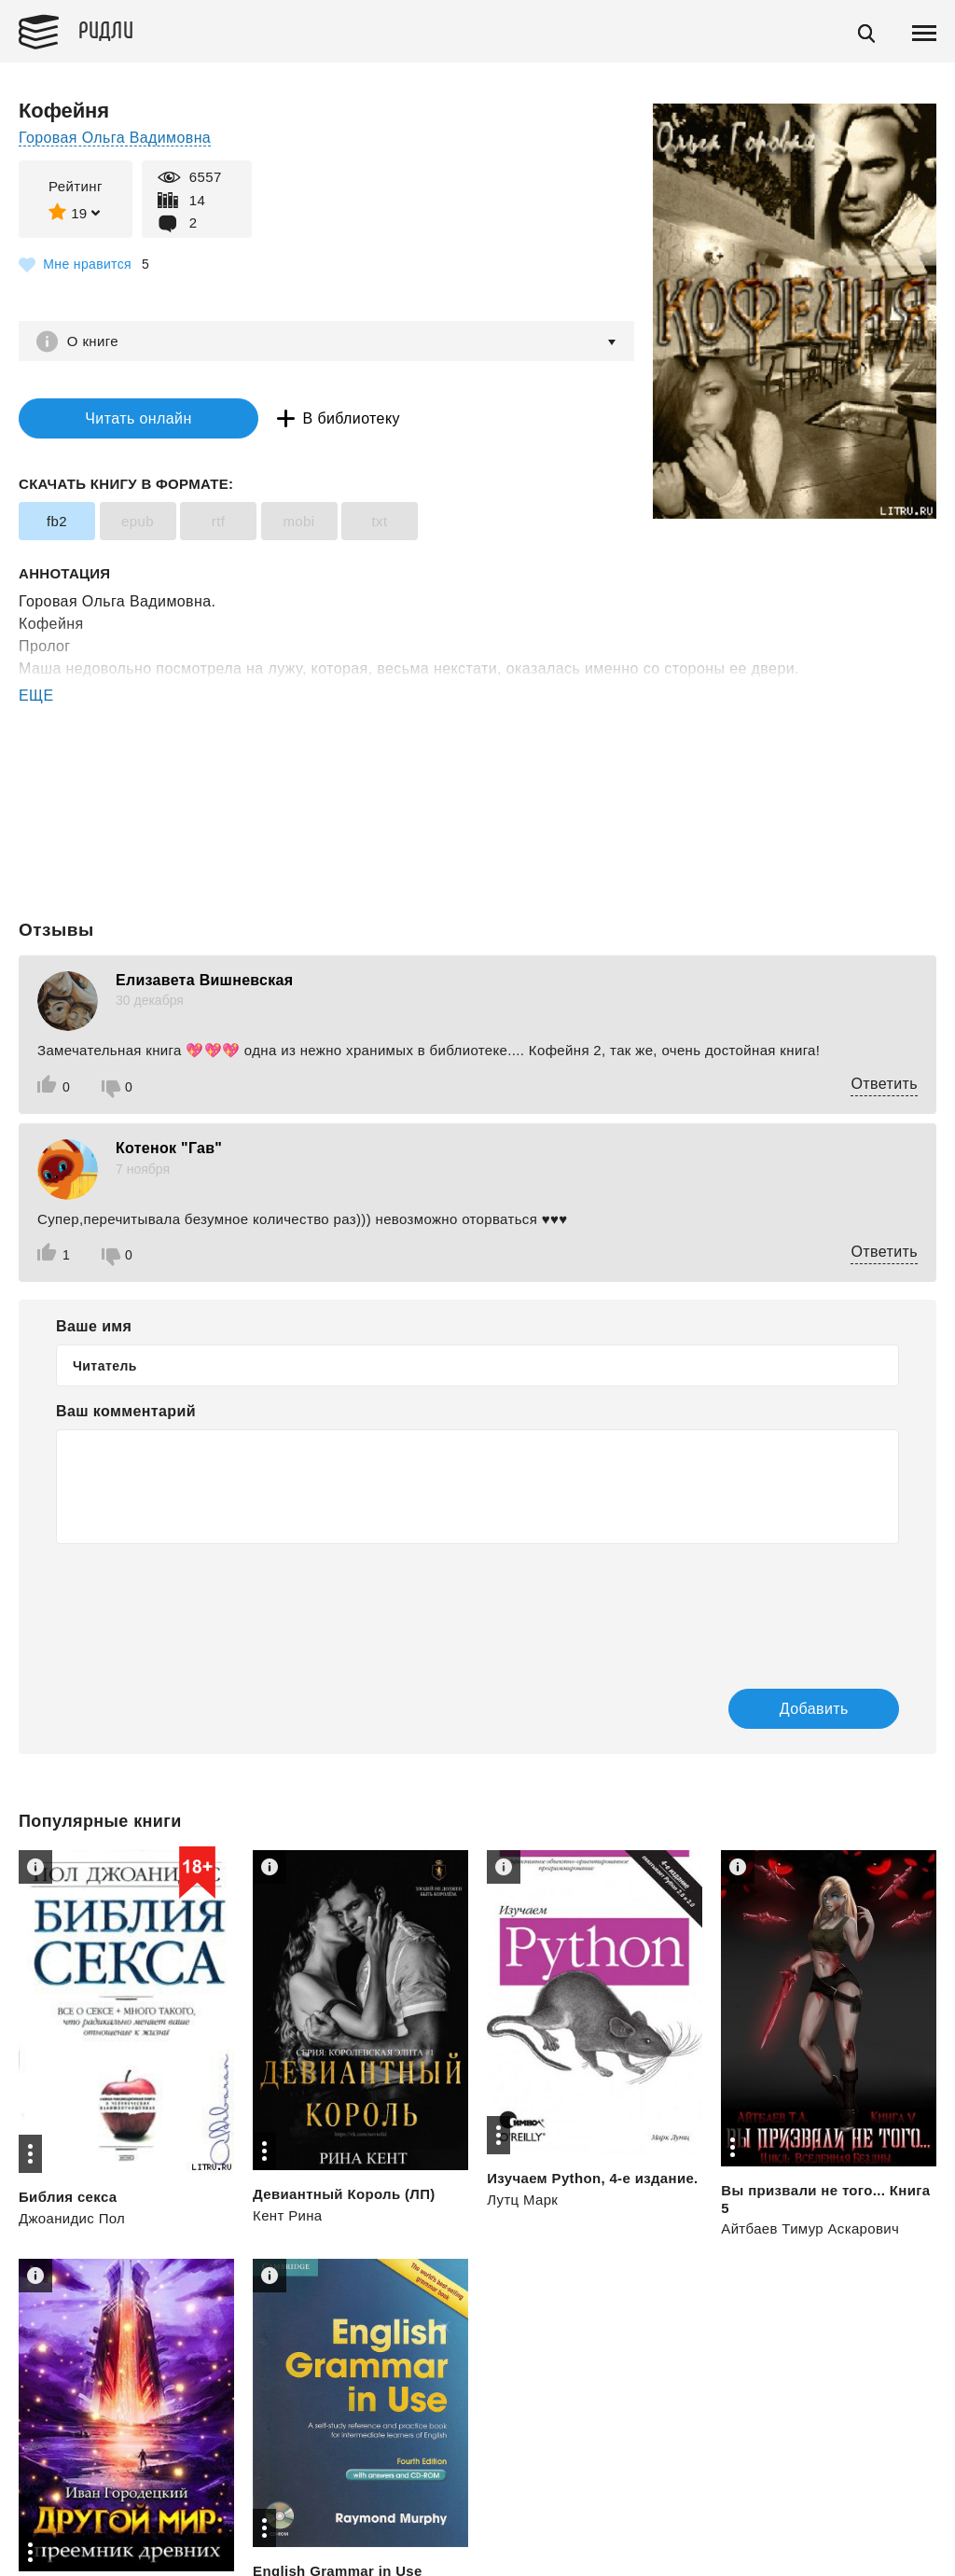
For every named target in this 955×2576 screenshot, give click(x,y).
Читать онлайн (134, 418)
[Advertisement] (477, 782)
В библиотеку (345, 418)
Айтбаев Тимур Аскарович (810, 2229)
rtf (219, 521)
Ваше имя (93, 1327)
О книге (92, 341)
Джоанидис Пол (72, 2219)
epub (137, 521)
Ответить (884, 1084)
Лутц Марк (522, 2200)
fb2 (57, 521)
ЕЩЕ (36, 695)
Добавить (812, 1709)
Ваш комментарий (126, 1412)
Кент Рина (288, 2216)
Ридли (106, 29)
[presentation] (197, 1603)
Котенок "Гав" (169, 1148)
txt (379, 521)
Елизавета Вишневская (205, 980)
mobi (298, 521)
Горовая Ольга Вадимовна (115, 138)
